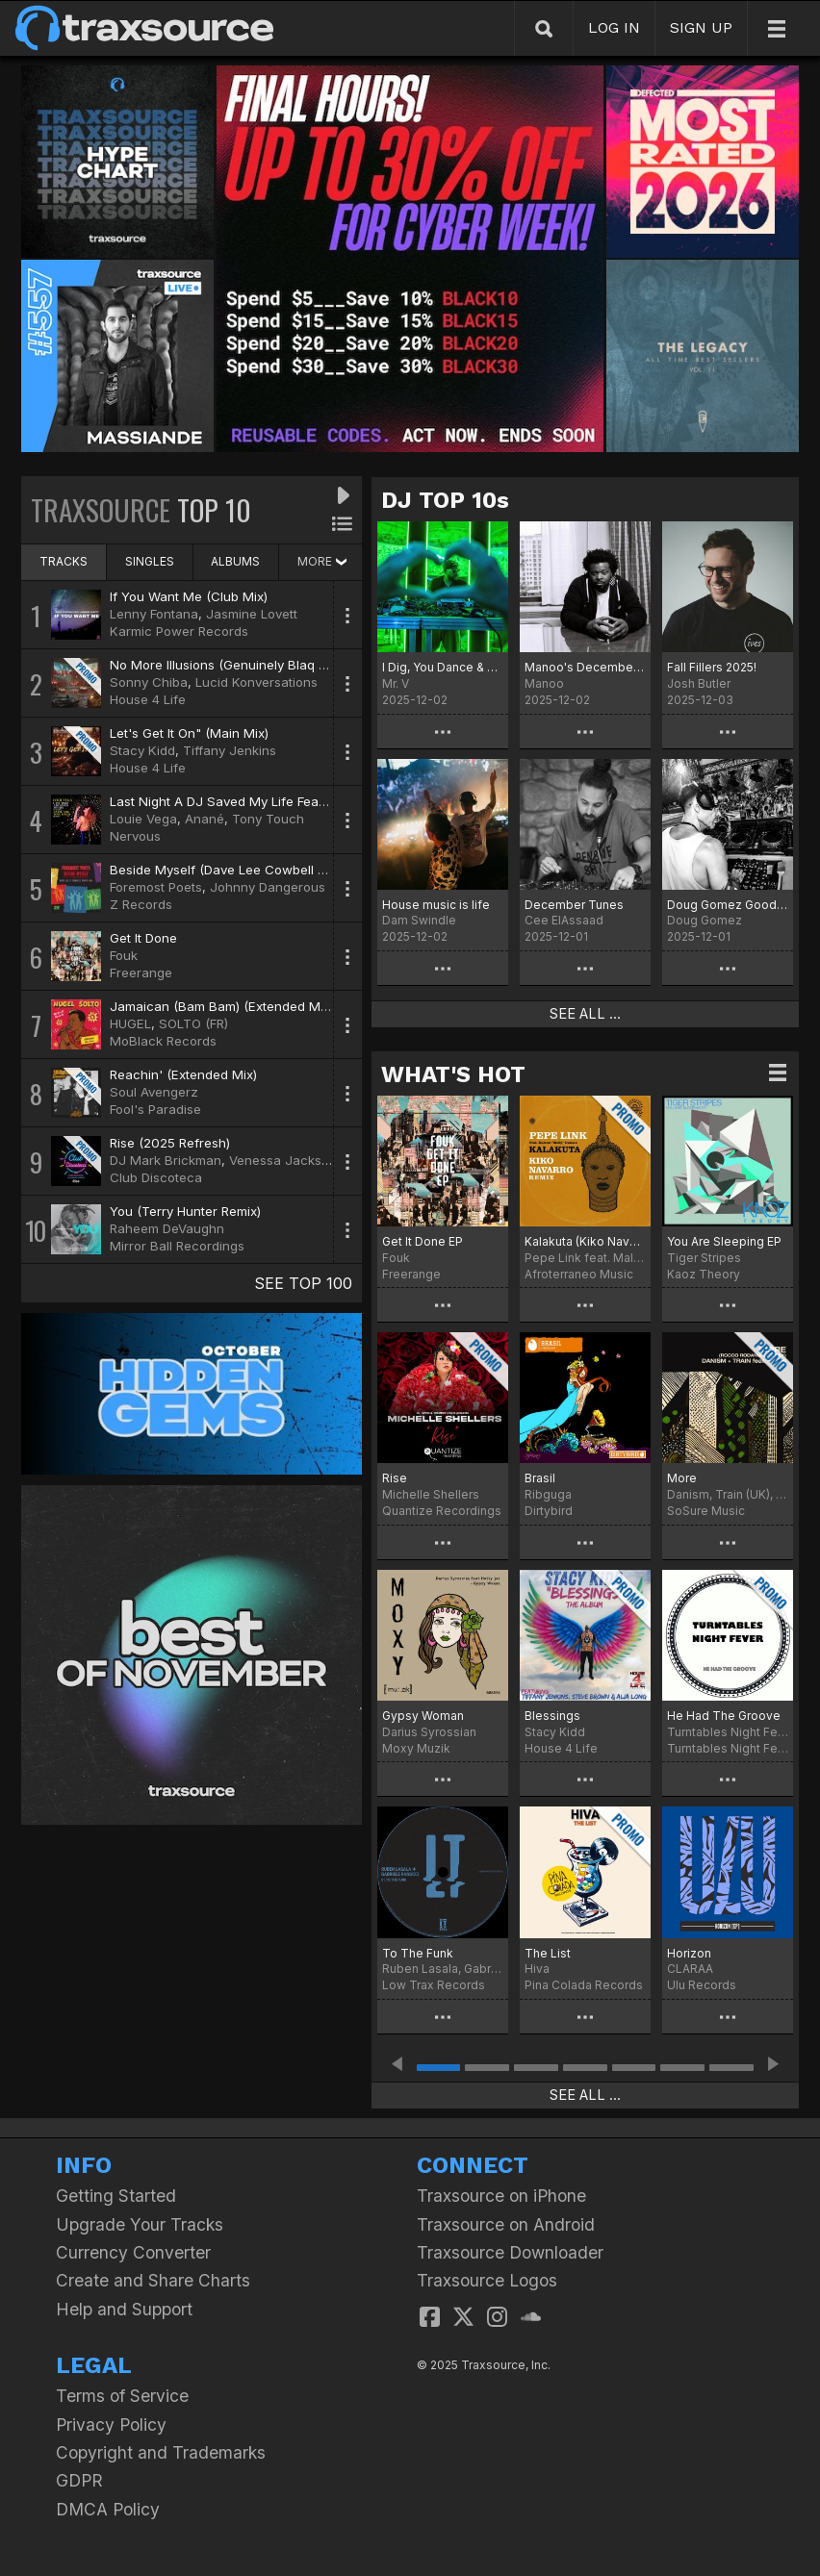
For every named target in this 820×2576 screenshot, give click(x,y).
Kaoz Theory (703, 1274)
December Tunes (574, 904)
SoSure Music (706, 1510)
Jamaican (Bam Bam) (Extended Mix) (222, 1006)
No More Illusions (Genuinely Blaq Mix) (227, 664)
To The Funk (417, 1953)
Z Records (141, 904)
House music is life (436, 904)
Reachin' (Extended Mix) (183, 1074)
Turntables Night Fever (727, 1748)
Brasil (540, 1478)
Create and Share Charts (153, 2280)
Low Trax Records (433, 1985)
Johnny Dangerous (267, 887)
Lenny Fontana (154, 613)
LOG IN (614, 27)
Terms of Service (122, 2396)
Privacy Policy (111, 2424)
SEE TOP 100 (303, 1283)
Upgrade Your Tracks (139, 2224)
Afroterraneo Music (579, 1274)
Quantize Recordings (441, 1510)
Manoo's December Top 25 (585, 667)
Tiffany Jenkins (229, 750)
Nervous (135, 836)
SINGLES (149, 561)
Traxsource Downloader (510, 2252)
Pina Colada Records (584, 1985)
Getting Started (116, 2195)
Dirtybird (549, 1510)
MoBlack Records (163, 1040)
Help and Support (124, 2309)
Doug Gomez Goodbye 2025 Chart (727, 904)
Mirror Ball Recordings (177, 1245)
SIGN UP (701, 27)
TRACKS (63, 561)
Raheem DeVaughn (167, 1228)
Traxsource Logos (487, 2280)
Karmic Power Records (179, 631)
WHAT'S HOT (453, 1074)
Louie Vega (143, 818)
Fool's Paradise (155, 1109)
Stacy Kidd (142, 750)
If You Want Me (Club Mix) (189, 596)
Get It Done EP (422, 1241)
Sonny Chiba (149, 682)
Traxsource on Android (506, 2224)
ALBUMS (235, 561)
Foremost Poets (156, 887)
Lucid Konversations (256, 682)
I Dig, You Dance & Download (442, 667)
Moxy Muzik (416, 1748)
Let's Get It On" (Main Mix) (189, 733)
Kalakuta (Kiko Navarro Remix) (585, 1241)
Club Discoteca (156, 1177)
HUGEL (130, 1023)
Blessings (552, 1715)
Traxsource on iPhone (501, 2195)
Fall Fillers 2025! (711, 667)
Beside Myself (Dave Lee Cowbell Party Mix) (243, 869)
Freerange (141, 972)
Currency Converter (133, 2252)
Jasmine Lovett (251, 613)
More (682, 1478)
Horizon (689, 1953)
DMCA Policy (108, 2509)
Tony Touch (268, 818)
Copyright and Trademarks (161, 2452)
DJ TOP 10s (445, 500)
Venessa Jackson (283, 1160)
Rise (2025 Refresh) (170, 1142)
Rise (394, 1478)
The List (548, 1953)
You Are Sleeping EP (724, 1241)
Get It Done (143, 938)
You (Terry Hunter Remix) (185, 1211)
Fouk (124, 955)
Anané (204, 818)
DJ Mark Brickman (165, 1160)
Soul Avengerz (154, 1091)
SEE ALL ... (585, 1014)
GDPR (79, 2480)
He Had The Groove (724, 1715)
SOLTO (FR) (193, 1023)
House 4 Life (148, 699)
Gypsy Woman (423, 1715)
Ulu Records (701, 1985)
